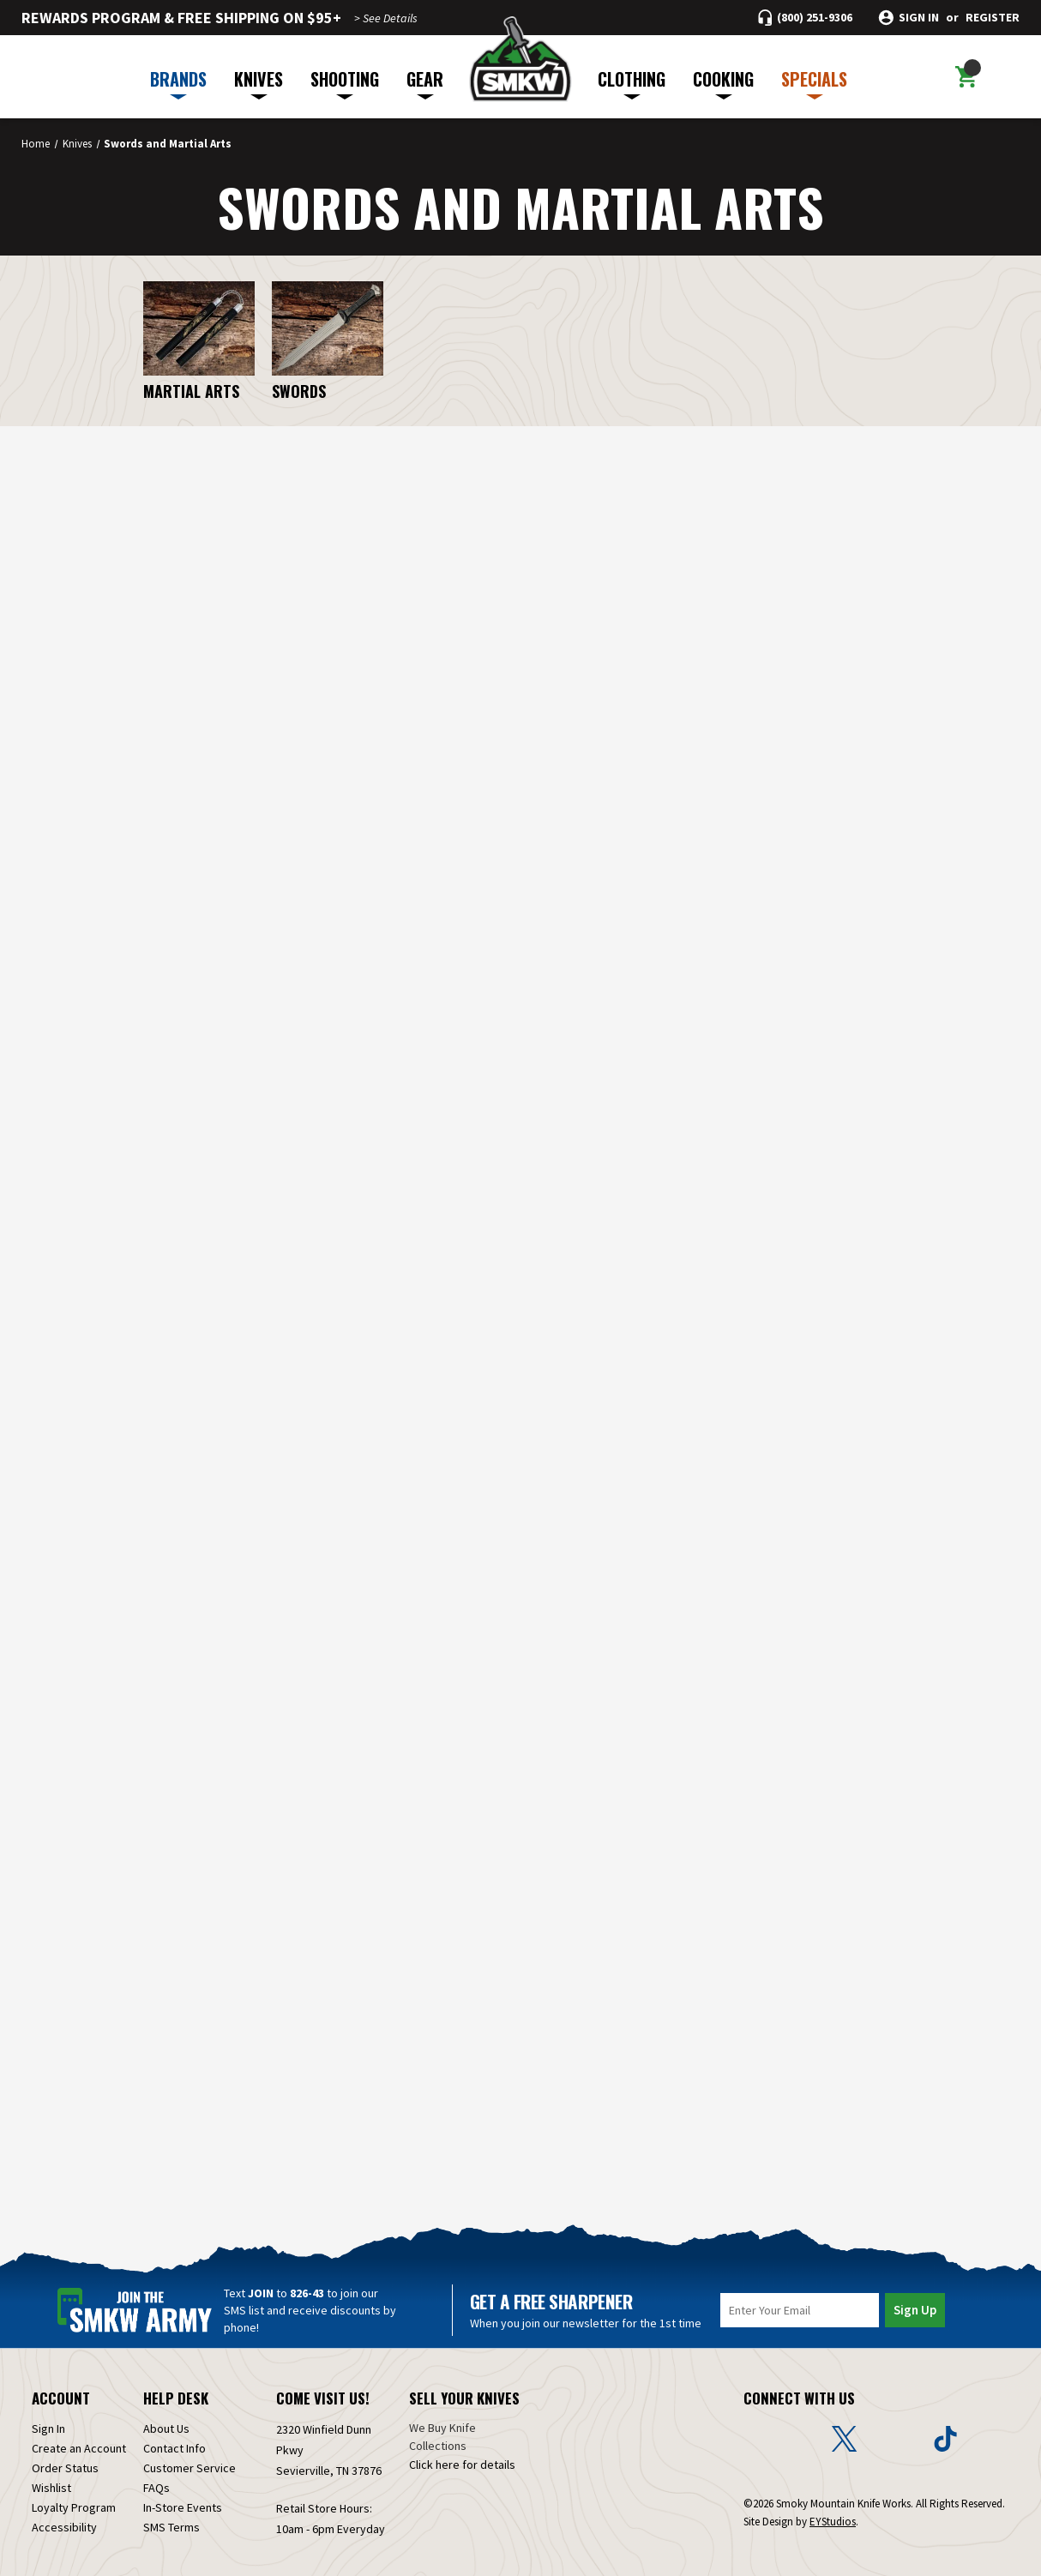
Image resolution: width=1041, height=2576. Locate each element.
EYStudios (832, 2507)
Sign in (919, 17)
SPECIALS (814, 82)
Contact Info (174, 2433)
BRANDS (178, 82)
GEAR (424, 82)
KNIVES (258, 82)
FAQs (156, 2473)
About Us (166, 2414)
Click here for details (462, 2450)
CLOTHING (631, 82)
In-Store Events (182, 2493)
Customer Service (189, 2453)
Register (993, 17)
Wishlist (51, 2473)
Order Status (65, 2453)
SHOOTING (344, 82)
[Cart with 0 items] (966, 77)
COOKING (723, 82)
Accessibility (64, 2512)
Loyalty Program (74, 2493)
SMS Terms (171, 2512)
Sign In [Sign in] (48, 2414)
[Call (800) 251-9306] (805, 17)
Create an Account (79, 2433)
